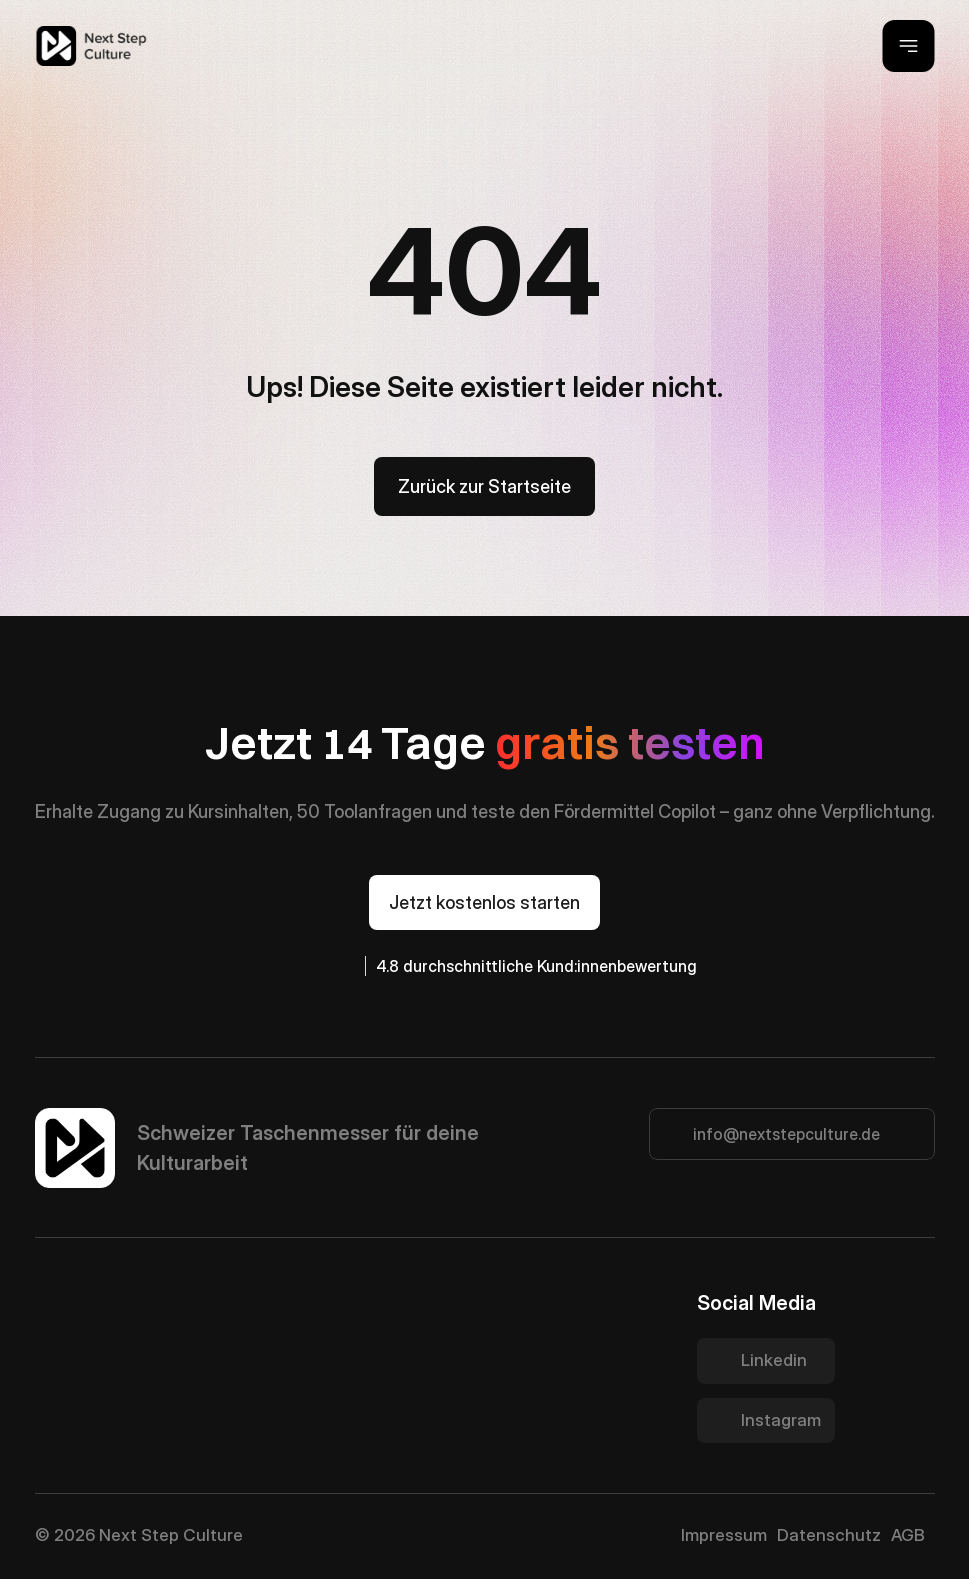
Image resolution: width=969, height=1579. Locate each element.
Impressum (724, 1535)
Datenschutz (829, 1535)
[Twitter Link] (766, 1361)
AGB (908, 1535)
